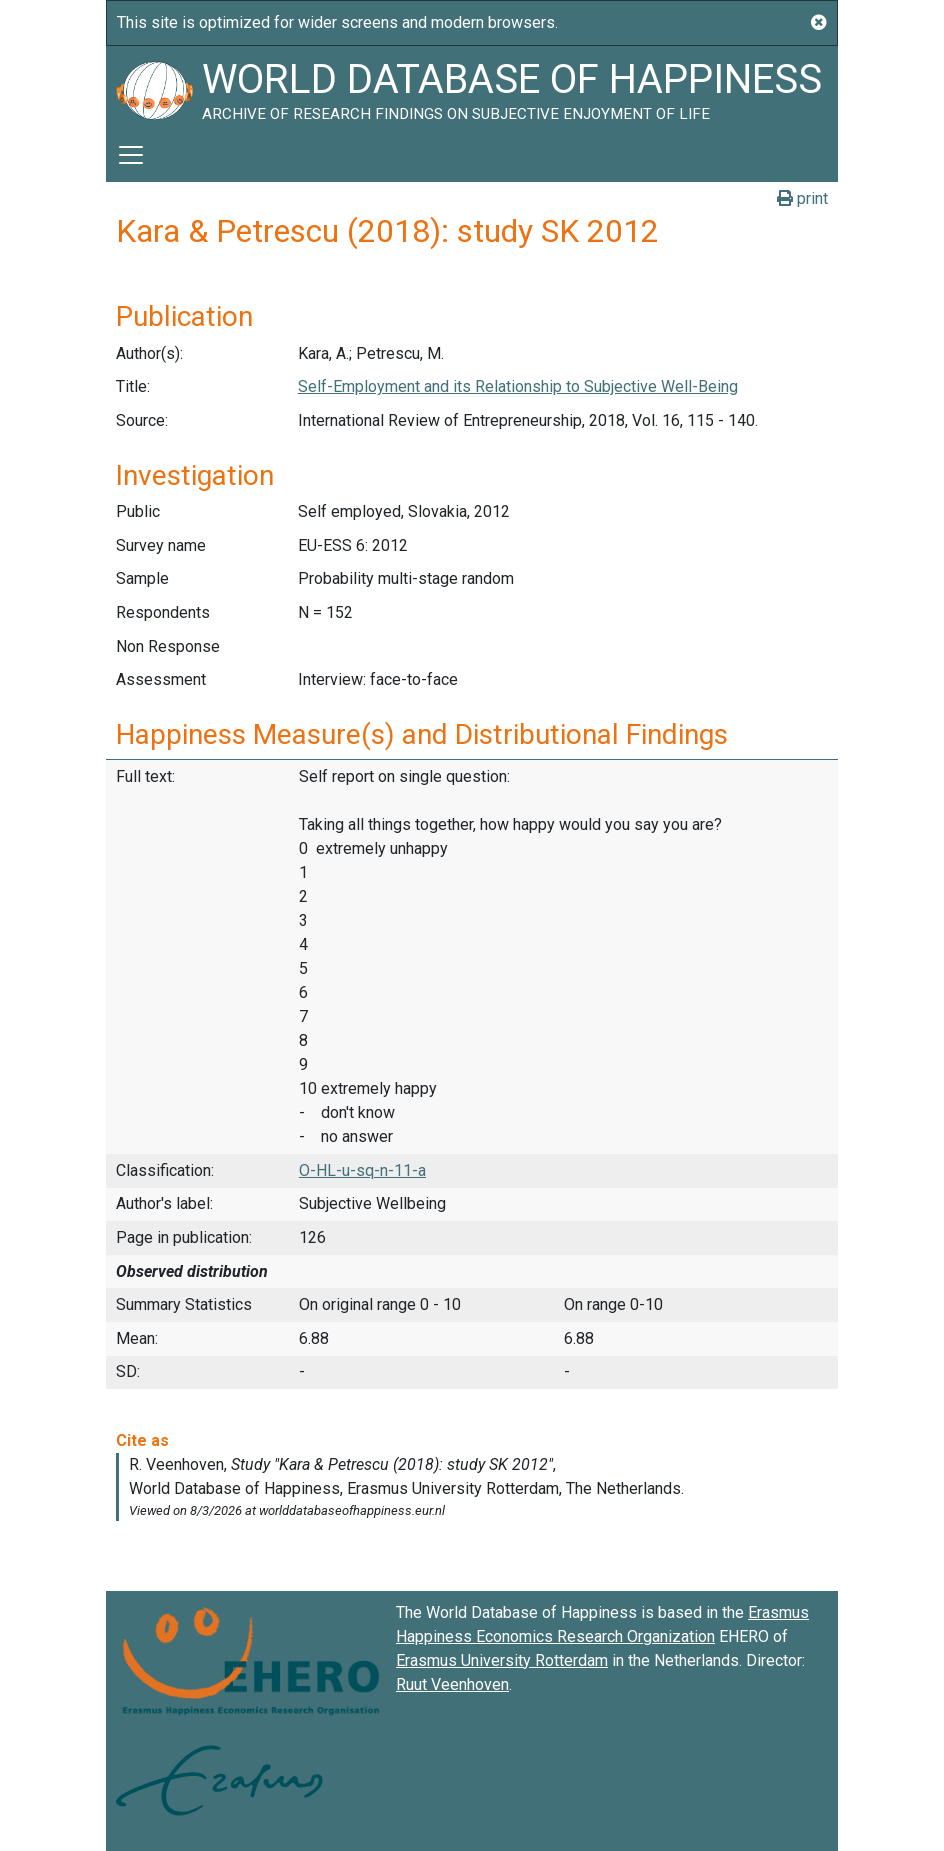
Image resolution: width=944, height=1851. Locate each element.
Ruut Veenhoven (452, 1684)
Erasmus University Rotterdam (502, 1660)
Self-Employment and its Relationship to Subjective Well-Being (518, 386)
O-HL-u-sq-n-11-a (362, 1170)
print (802, 198)
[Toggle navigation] (131, 155)
